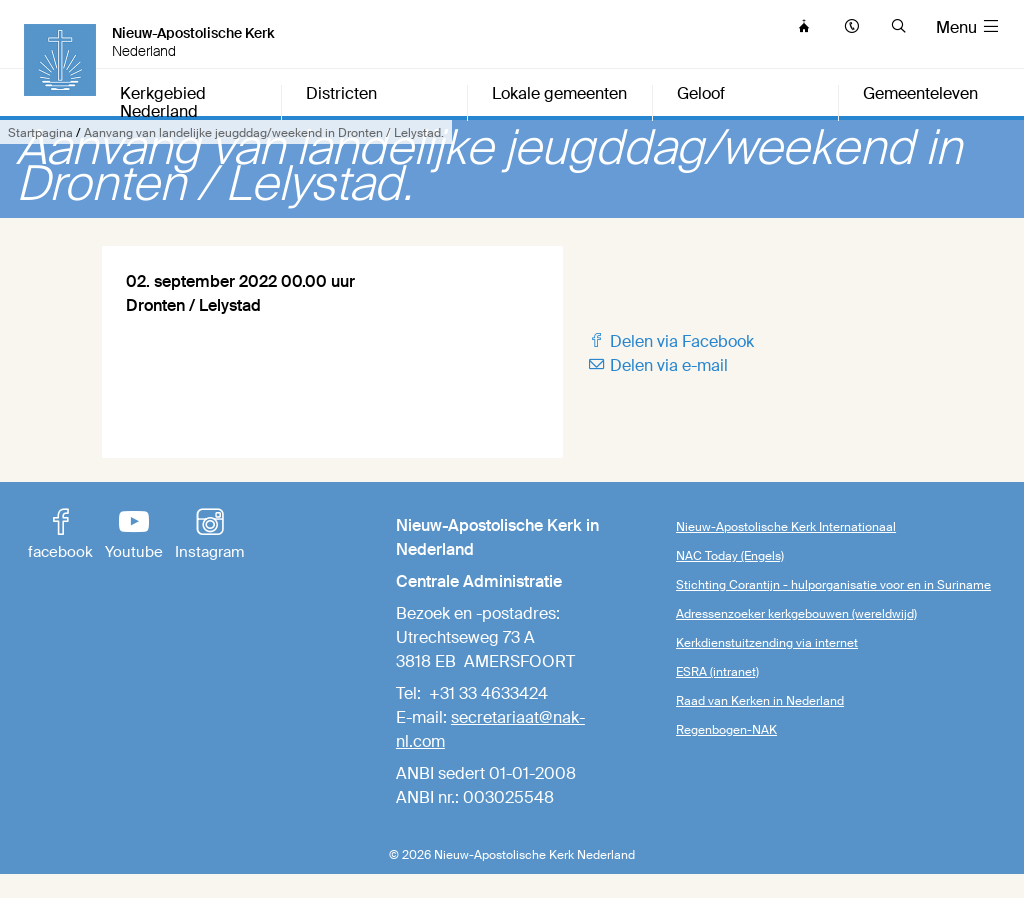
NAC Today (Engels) (730, 556)
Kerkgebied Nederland (163, 103)
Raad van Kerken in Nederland (760, 701)
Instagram (209, 536)
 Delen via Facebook (670, 341)
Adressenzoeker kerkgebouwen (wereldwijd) (796, 614)
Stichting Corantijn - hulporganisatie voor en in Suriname (833, 585)
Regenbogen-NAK (726, 730)
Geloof (701, 94)
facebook (60, 536)
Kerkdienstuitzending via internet (767, 643)
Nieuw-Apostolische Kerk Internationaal (786, 527)
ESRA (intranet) (717, 672)
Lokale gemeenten (559, 94)
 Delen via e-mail (657, 365)
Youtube (134, 536)
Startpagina (40, 133)
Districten (341, 94)
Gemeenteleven (920, 94)
